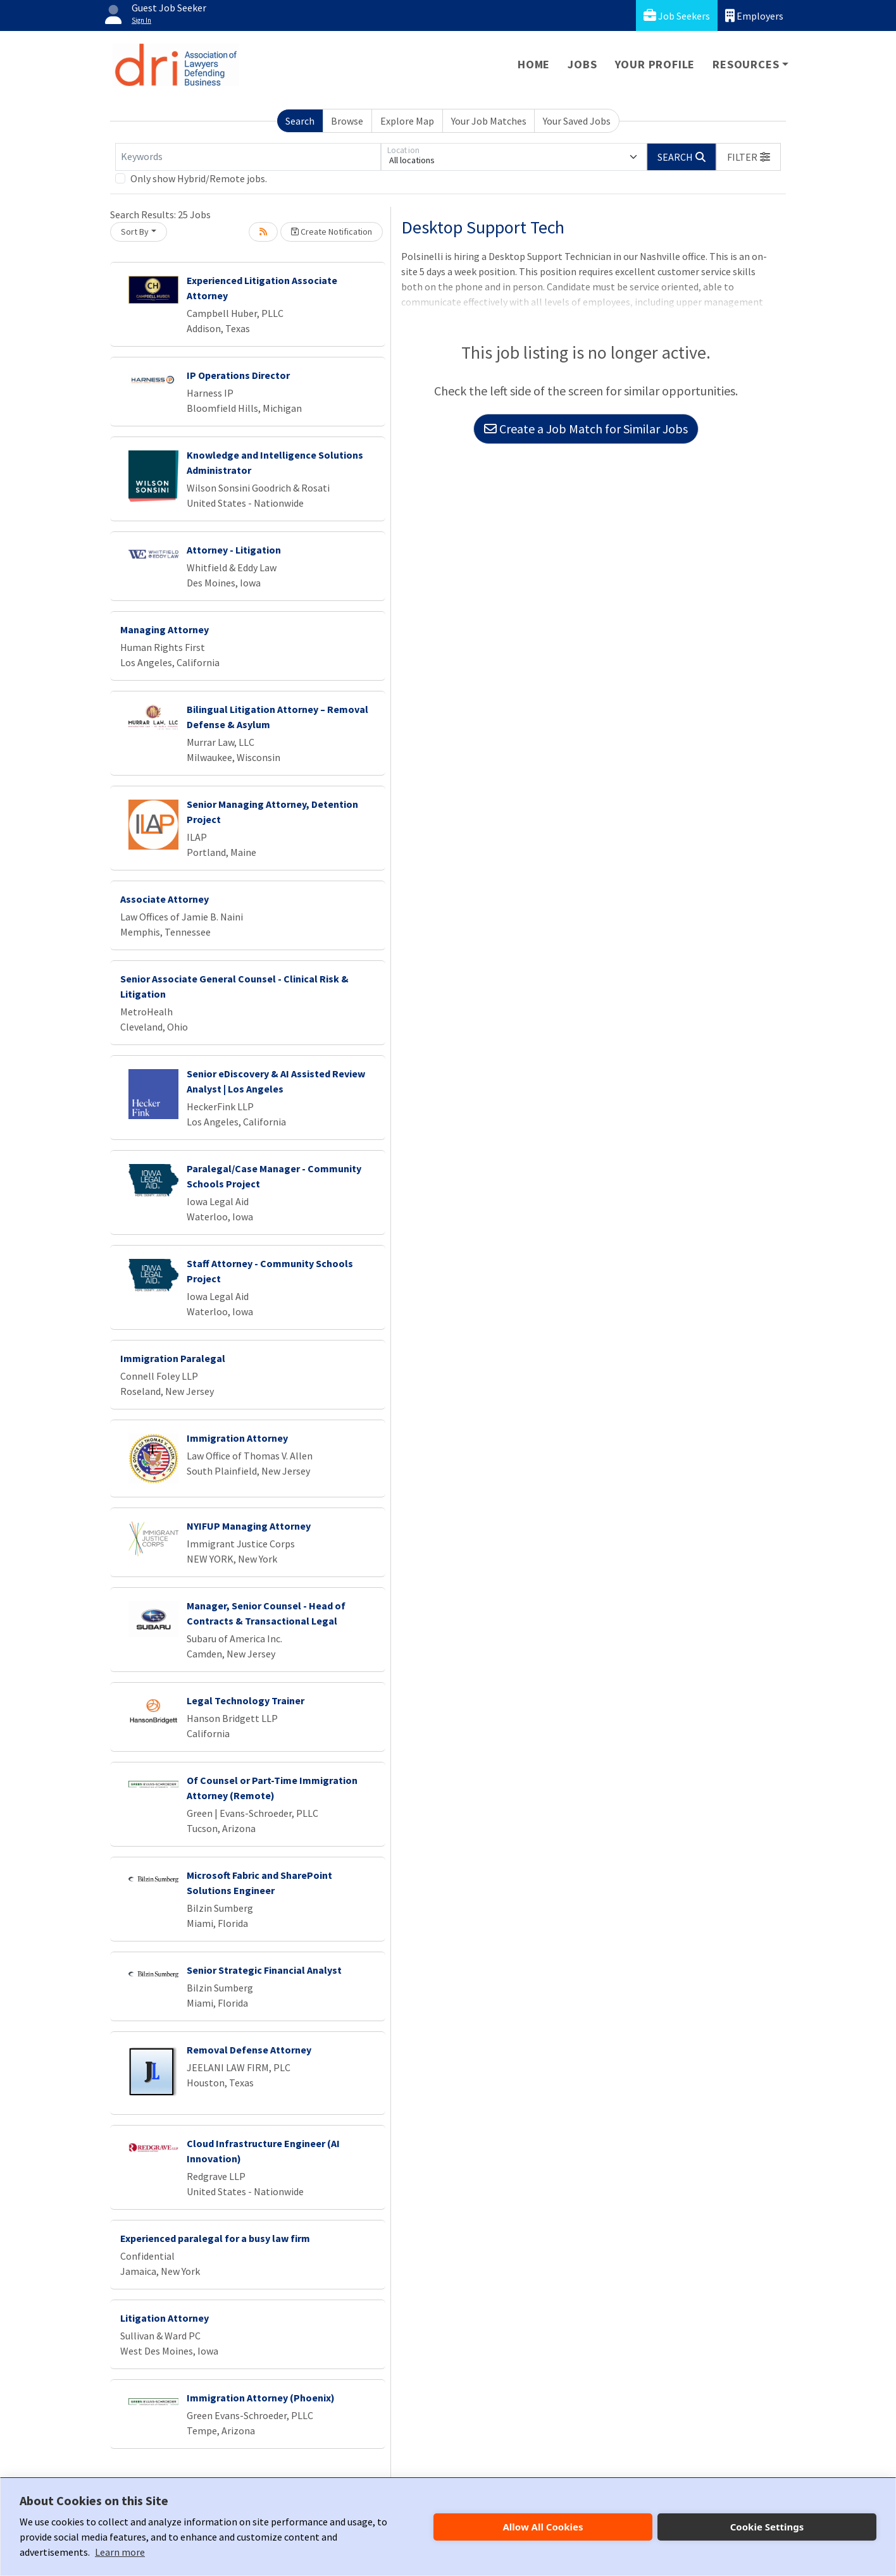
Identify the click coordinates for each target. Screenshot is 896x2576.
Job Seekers (677, 15)
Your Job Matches (488, 121)
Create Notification (331, 231)
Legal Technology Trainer (245, 1700)
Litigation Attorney (164, 2318)
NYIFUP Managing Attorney (249, 1526)
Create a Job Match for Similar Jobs (586, 429)
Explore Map (407, 121)
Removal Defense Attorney (249, 2049)
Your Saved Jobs (577, 121)
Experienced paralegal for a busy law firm (215, 2238)
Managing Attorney (164, 629)
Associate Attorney (164, 899)
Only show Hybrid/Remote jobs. (198, 178)
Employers (754, 15)
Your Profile (655, 64)
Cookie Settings (767, 2526)
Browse (347, 121)
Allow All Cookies (542, 2526)
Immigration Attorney (237, 1438)
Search (299, 121)
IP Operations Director (238, 375)
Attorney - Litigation (234, 549)
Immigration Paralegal (172, 1358)
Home (534, 64)
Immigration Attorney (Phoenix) (261, 2397)
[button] (748, 157)
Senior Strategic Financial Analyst (264, 1970)
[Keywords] (248, 157)
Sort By (135, 231)
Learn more (120, 2552)
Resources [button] (745, 64)
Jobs (582, 64)
